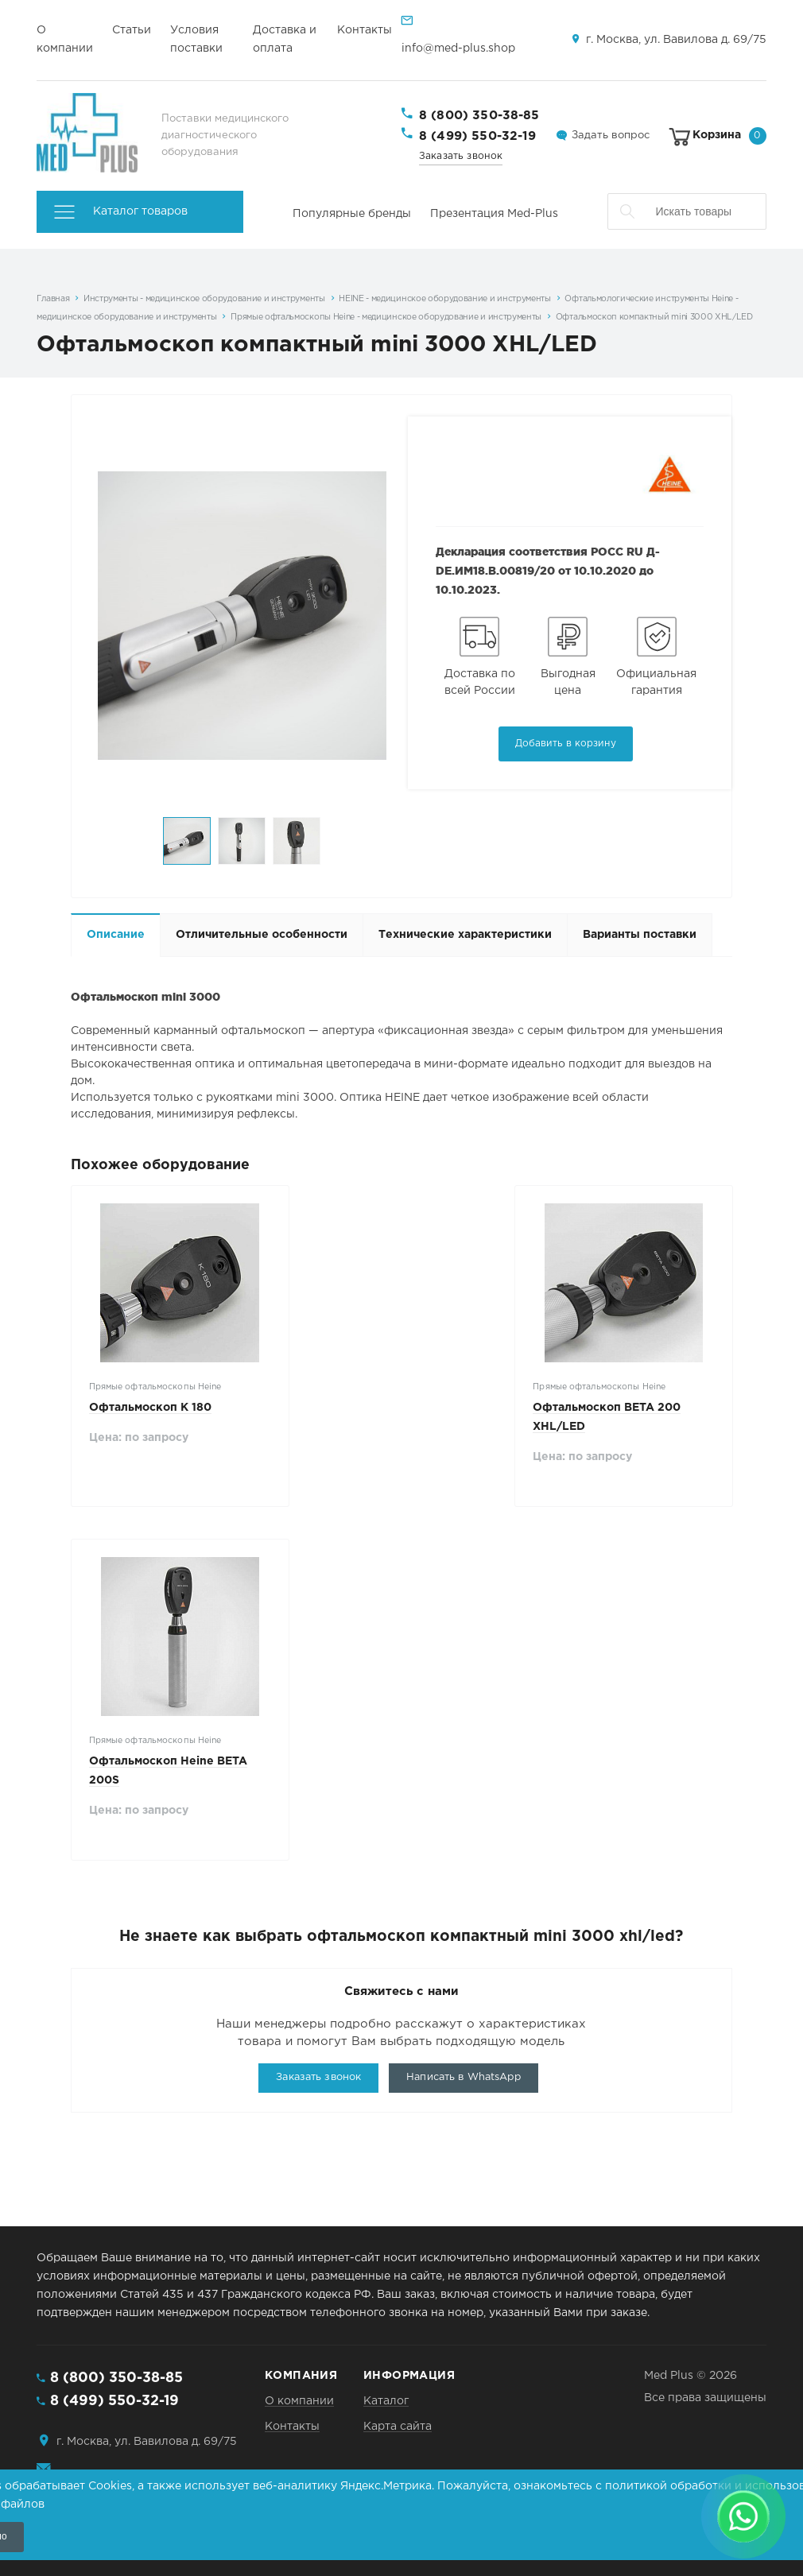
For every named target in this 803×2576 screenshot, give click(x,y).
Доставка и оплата (284, 39)
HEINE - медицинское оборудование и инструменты (445, 299)
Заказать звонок (460, 156)
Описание (116, 934)
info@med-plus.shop (458, 48)
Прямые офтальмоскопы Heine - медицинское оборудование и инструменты (386, 317)
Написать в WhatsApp (463, 2077)
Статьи (131, 30)
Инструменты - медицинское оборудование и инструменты (204, 299)
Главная (53, 299)
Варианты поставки (639, 934)
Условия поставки (196, 39)
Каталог (386, 2401)
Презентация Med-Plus (494, 214)
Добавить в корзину (565, 743)
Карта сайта (397, 2426)
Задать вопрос (611, 135)
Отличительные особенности (261, 934)
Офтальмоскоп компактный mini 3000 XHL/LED (654, 317)
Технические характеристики (465, 934)
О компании (65, 39)
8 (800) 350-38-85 (479, 115)
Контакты (364, 30)
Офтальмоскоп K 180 (150, 1407)
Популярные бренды (352, 214)
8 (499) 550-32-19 (478, 136)
